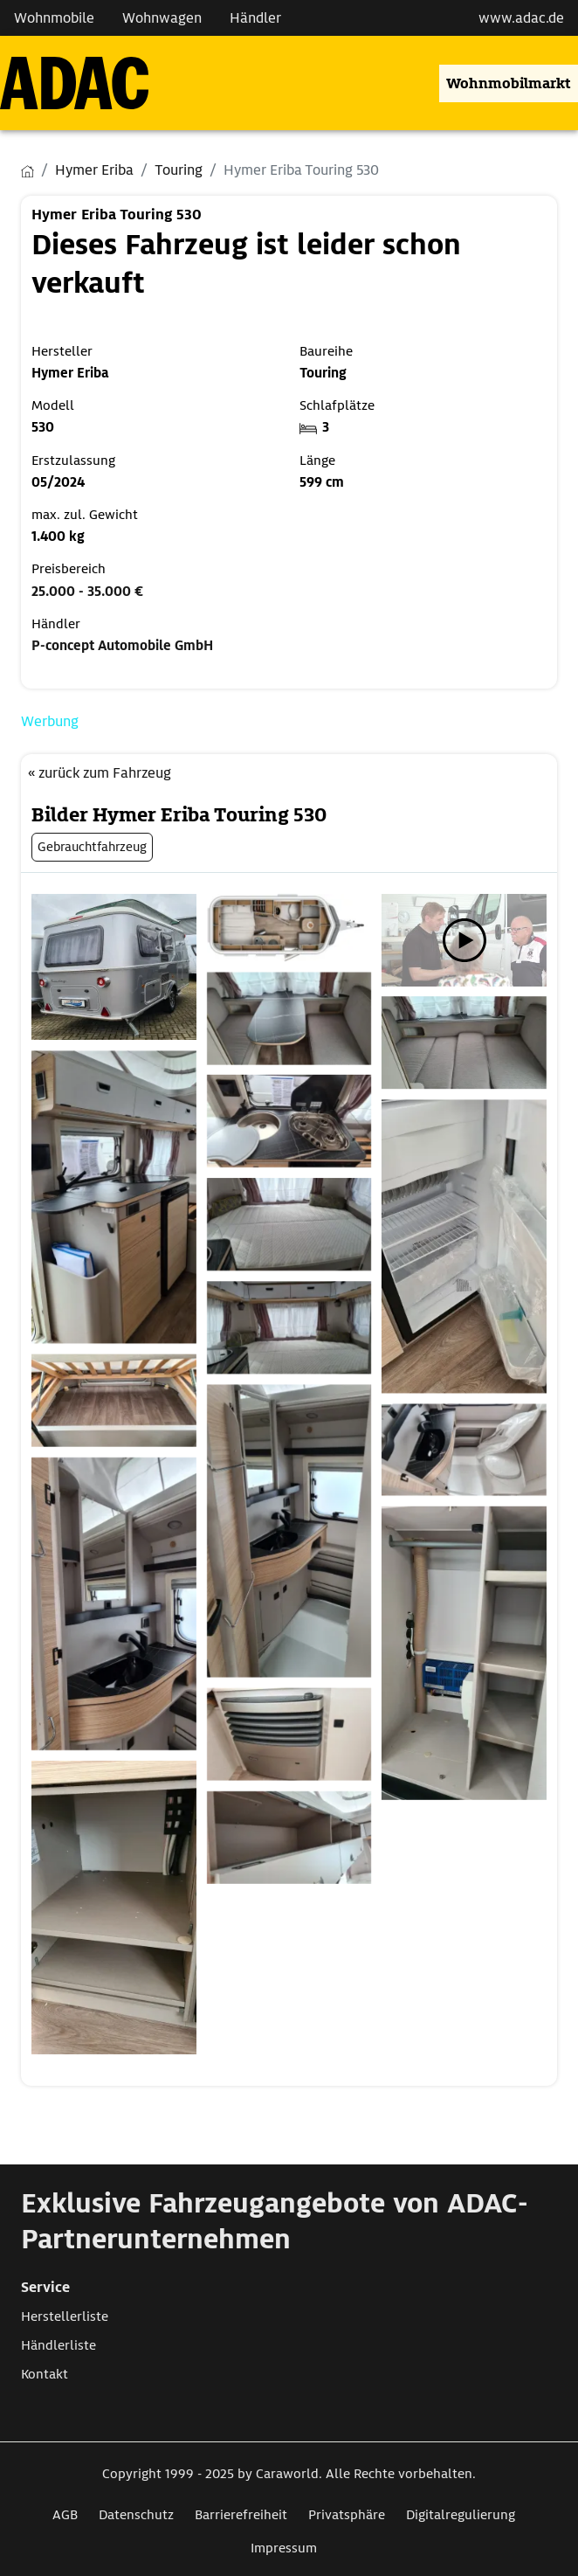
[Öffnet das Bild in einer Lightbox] (113, 967)
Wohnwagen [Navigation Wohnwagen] (162, 18)
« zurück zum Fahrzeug (99, 773)
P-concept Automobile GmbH (122, 645)
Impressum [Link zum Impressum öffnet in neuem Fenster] (284, 2548)
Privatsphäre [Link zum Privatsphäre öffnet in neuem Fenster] (346, 2515)
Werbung (50, 721)
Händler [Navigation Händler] (255, 18)
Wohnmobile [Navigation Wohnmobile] (54, 18)
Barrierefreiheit (241, 2515)
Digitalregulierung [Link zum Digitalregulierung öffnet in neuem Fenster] (460, 2515)
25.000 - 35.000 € (87, 591)
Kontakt (44, 2374)
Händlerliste (58, 2345)
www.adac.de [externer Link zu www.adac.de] (521, 18)
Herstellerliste (64, 2316)
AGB (65, 2515)
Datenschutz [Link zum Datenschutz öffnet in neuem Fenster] (136, 2515)
